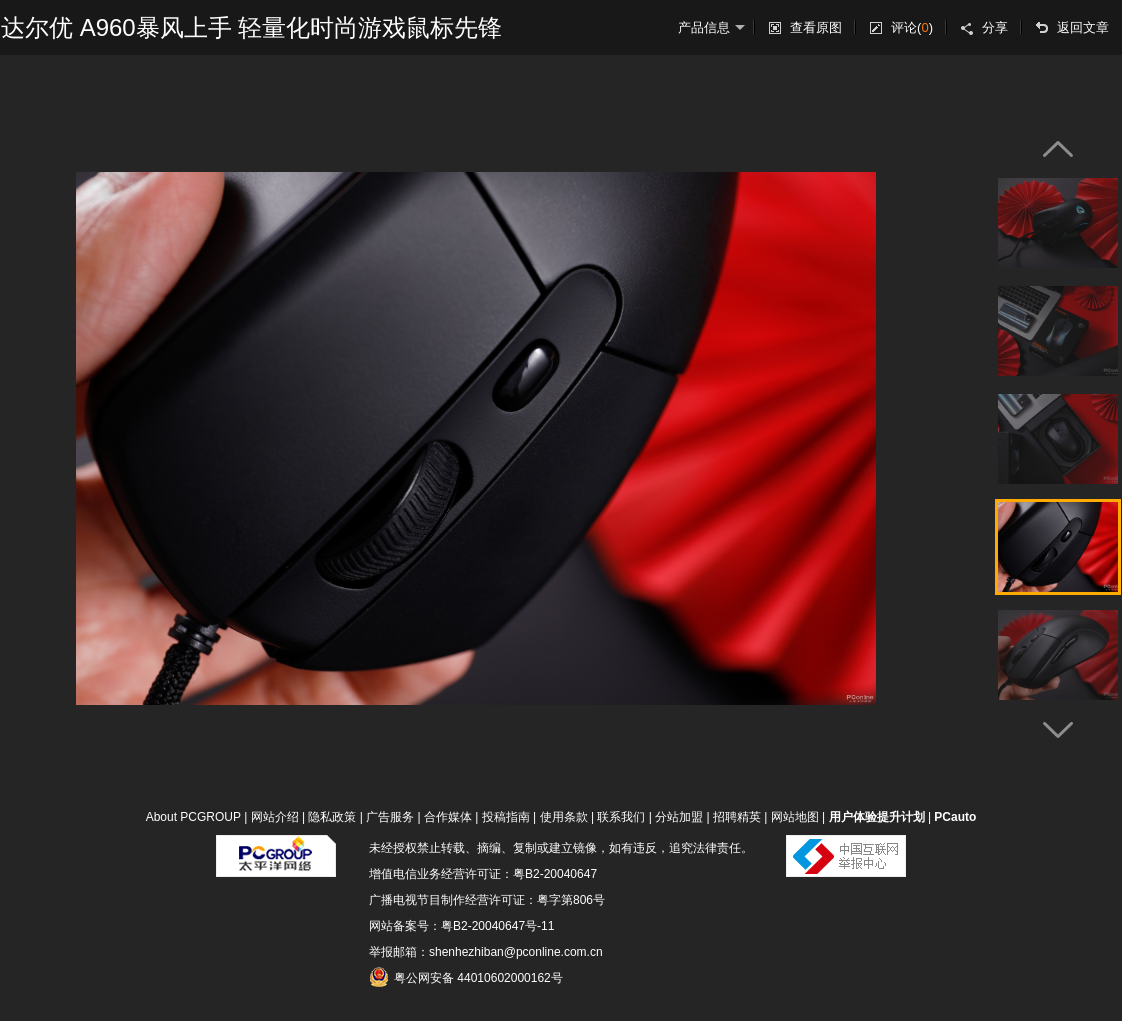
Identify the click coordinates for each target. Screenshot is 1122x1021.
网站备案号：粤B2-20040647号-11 (461, 926)
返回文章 (1083, 27)
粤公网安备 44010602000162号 (466, 977)
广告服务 (390, 817)
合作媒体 (448, 817)
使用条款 (564, 817)
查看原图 (816, 27)
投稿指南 (506, 817)
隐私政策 (332, 817)
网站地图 (795, 817)
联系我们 (621, 817)
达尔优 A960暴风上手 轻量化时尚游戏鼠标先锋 (251, 27)
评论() (912, 27)
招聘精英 (737, 817)
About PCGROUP (193, 817)
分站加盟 (679, 817)
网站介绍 (275, 817)
